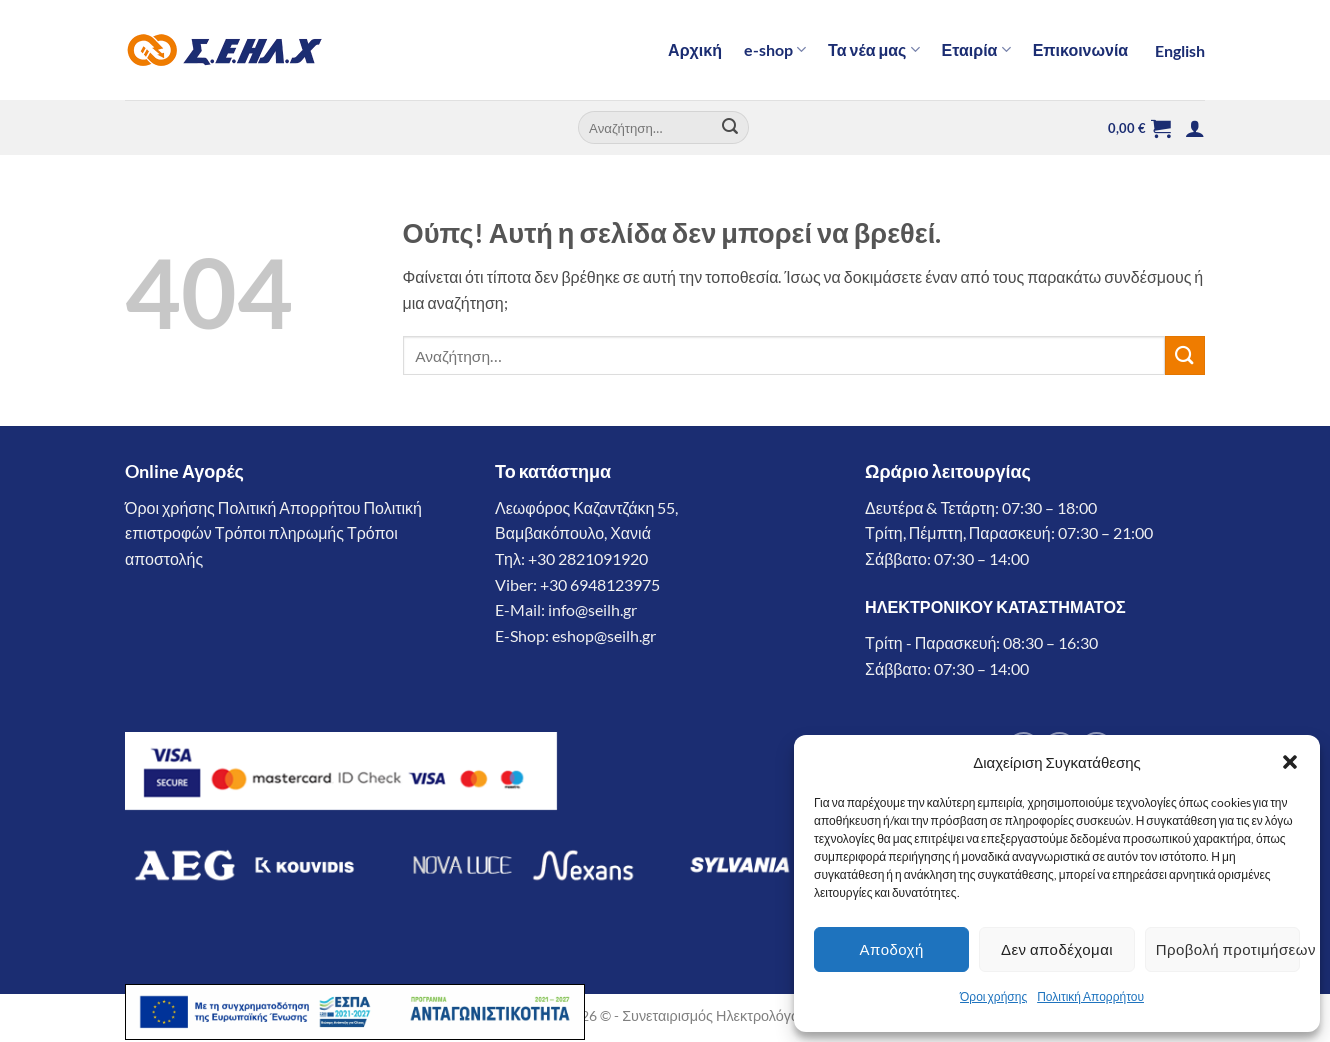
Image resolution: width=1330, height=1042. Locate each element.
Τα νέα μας (874, 50)
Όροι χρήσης (993, 996)
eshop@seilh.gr (604, 635)
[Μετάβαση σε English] (1177, 51)
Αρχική (695, 49)
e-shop (775, 50)
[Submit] (731, 128)
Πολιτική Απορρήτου (1090, 996)
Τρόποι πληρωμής (279, 532)
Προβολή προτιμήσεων (1228, 949)
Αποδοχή (892, 949)
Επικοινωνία (1081, 49)
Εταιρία (976, 50)
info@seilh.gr (592, 609)
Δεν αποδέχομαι (1057, 949)
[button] (1290, 762)
